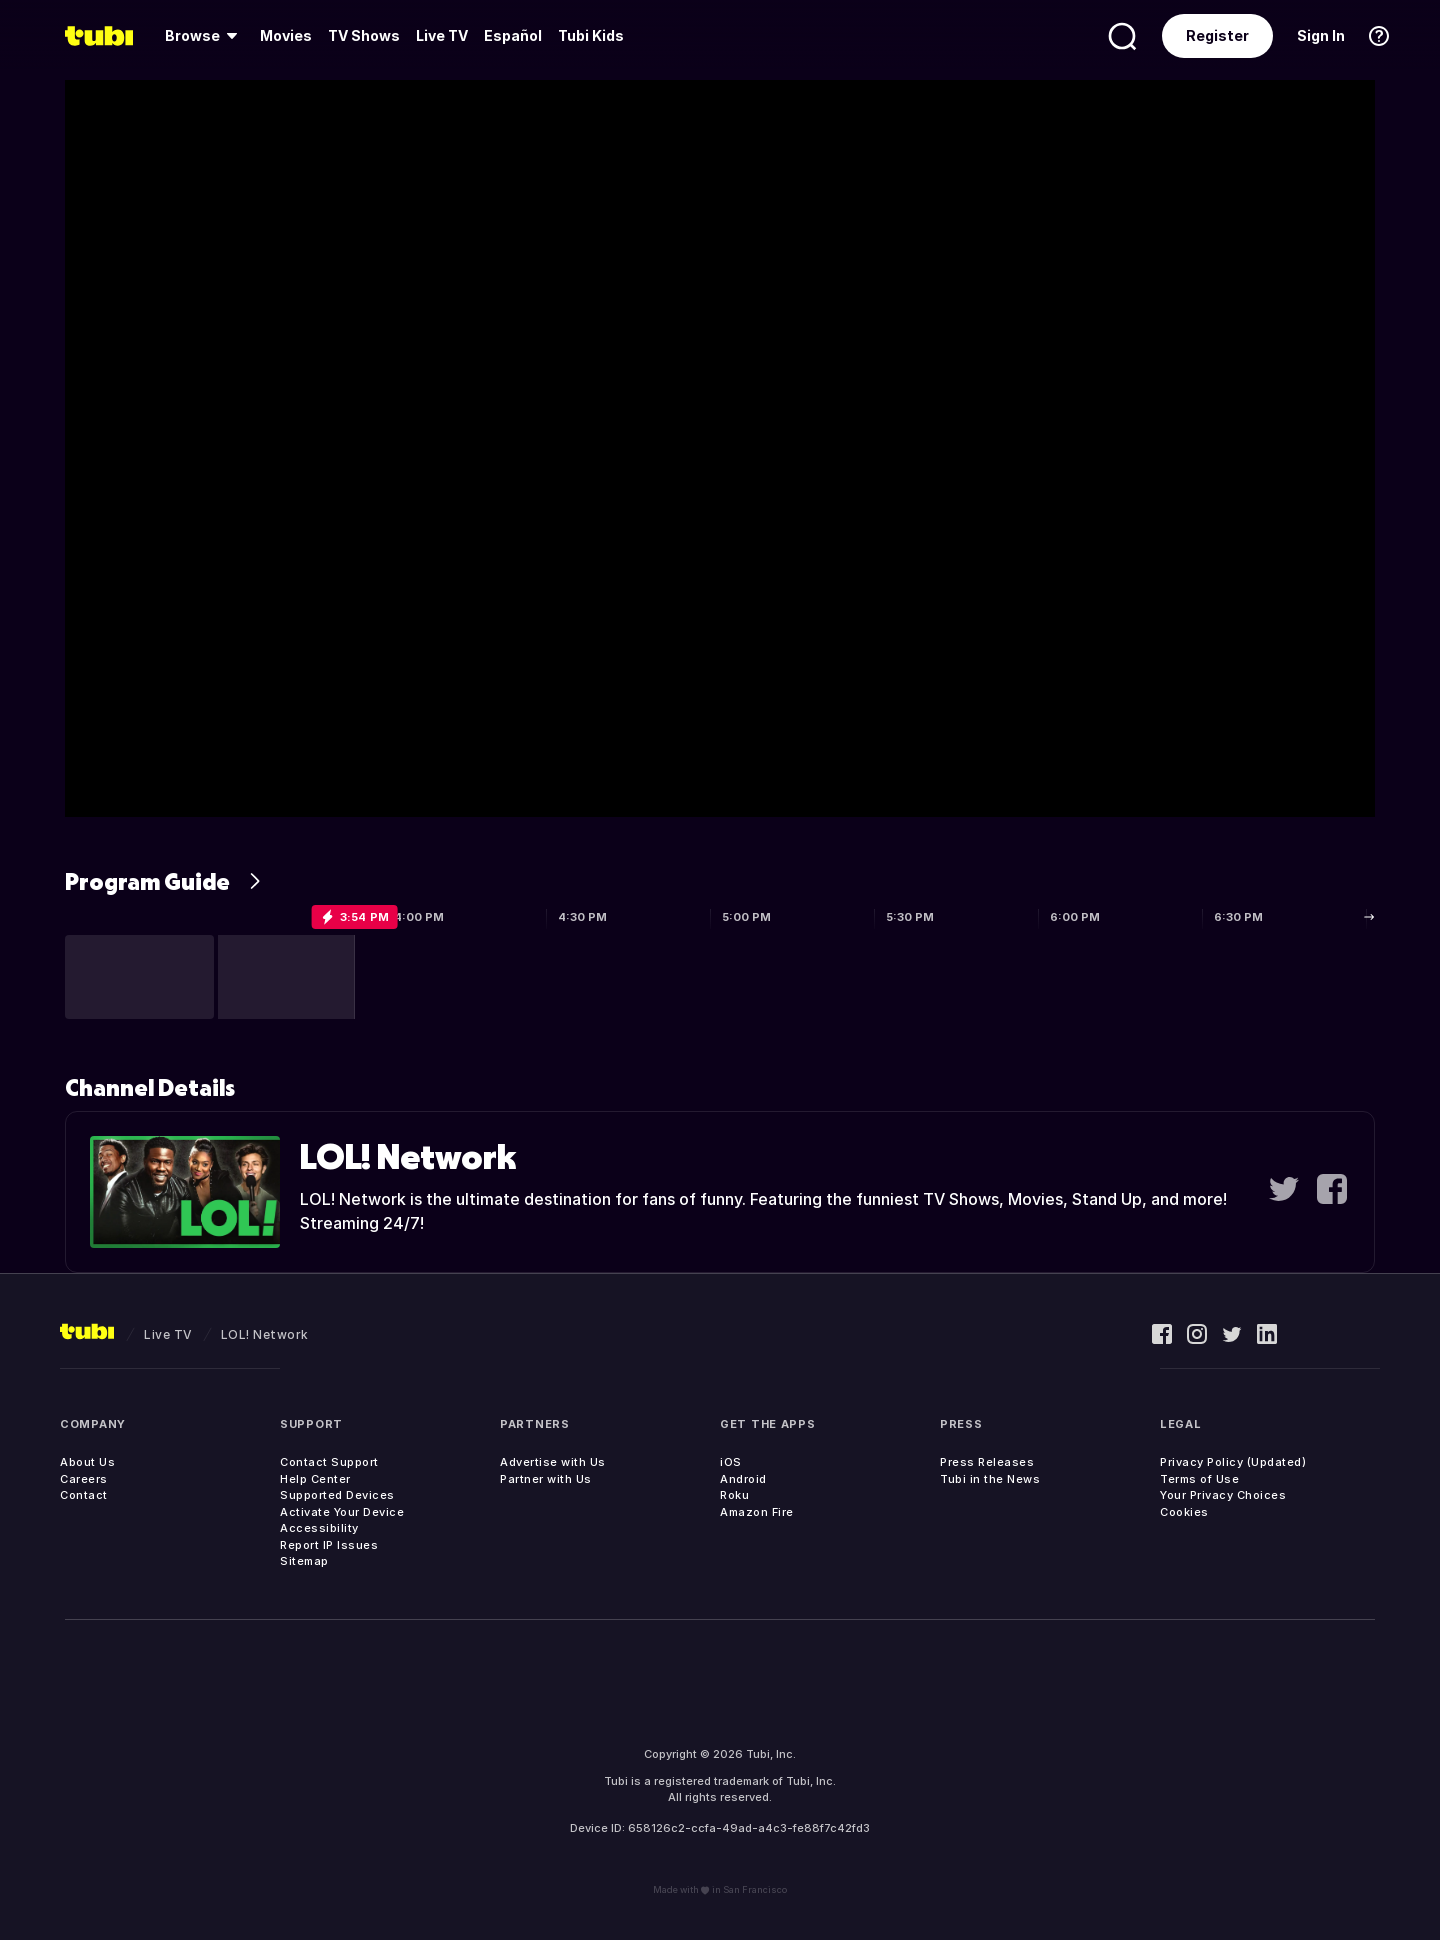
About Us (87, 1462)
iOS (731, 1462)
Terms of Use (1199, 1479)
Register (1217, 35)
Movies (286, 35)
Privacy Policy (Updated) (1233, 1462)
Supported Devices (337, 1495)
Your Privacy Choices (1223, 1495)
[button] (139, 977)
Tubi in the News (990, 1479)
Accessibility (319, 1528)
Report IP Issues (329, 1545)
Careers (84, 1479)
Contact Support (329, 1462)
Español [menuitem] (513, 35)
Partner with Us (546, 1479)
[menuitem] (204, 36)
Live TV (442, 35)
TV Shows (364, 35)
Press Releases (987, 1462)
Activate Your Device (342, 1512)
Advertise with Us (553, 1462)
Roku (734, 1495)
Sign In (1321, 35)
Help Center (315, 1479)
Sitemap (304, 1561)
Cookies (1184, 1512)
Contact (84, 1495)
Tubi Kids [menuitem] (591, 35)
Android (743, 1479)
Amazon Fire (757, 1512)
